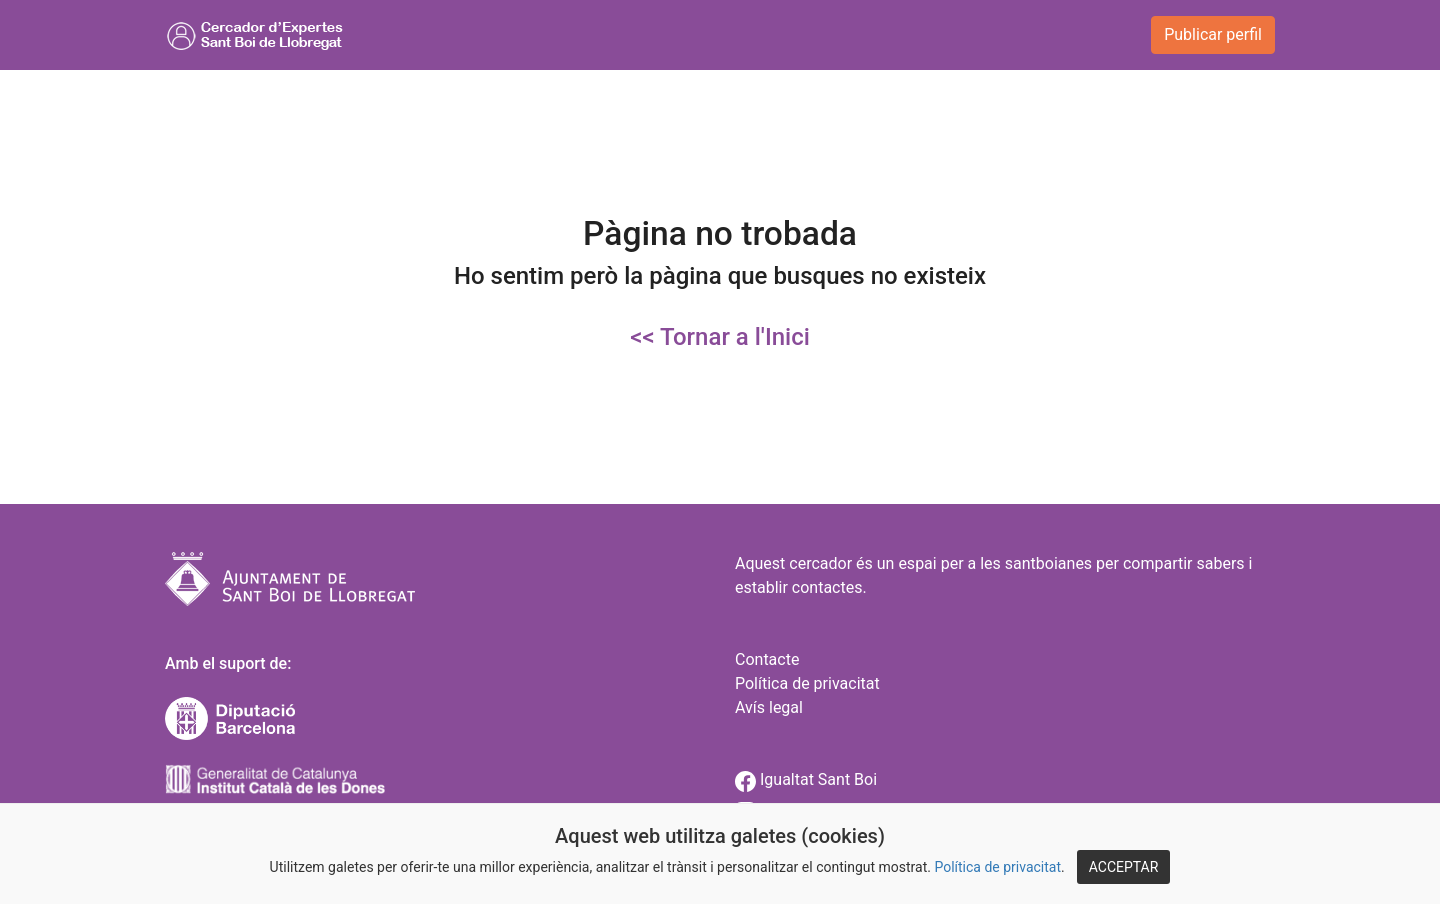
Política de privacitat (997, 867)
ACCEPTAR (1124, 867)
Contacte (767, 659)
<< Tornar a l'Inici (720, 337)
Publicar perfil (1213, 34)
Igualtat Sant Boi (806, 779)
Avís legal (769, 707)
